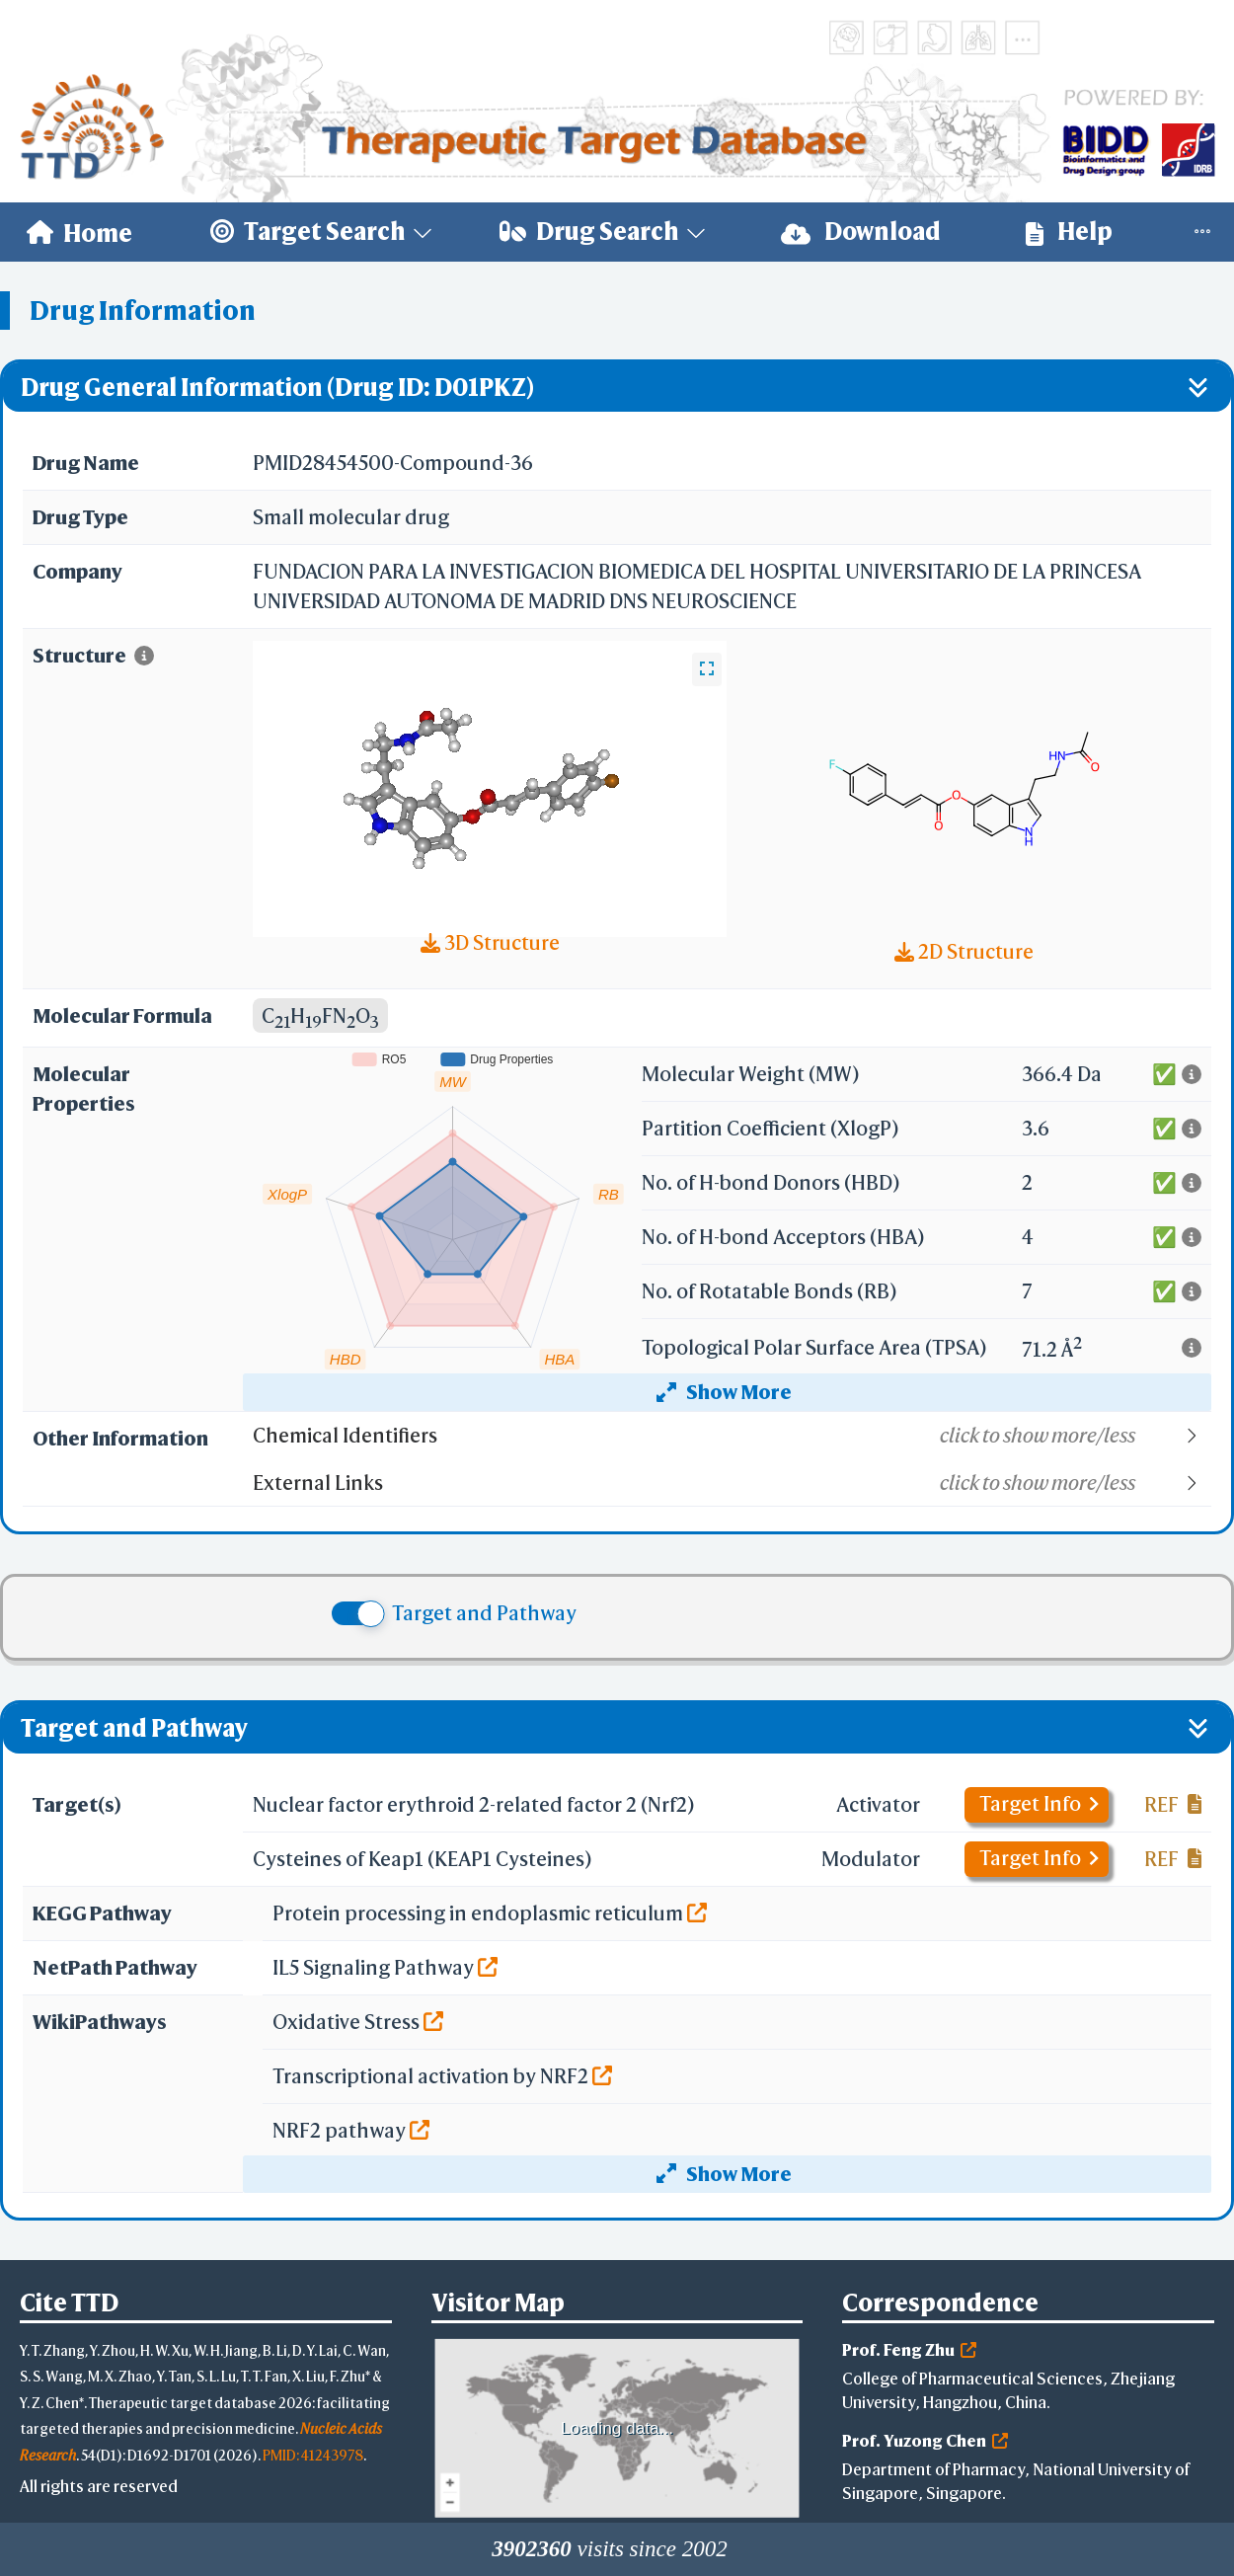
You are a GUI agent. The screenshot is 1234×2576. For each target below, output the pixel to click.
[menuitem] (79, 232)
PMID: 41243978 (313, 2455)
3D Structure (490, 942)
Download (861, 231)
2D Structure (964, 951)
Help (1069, 231)
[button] (731, 1435)
